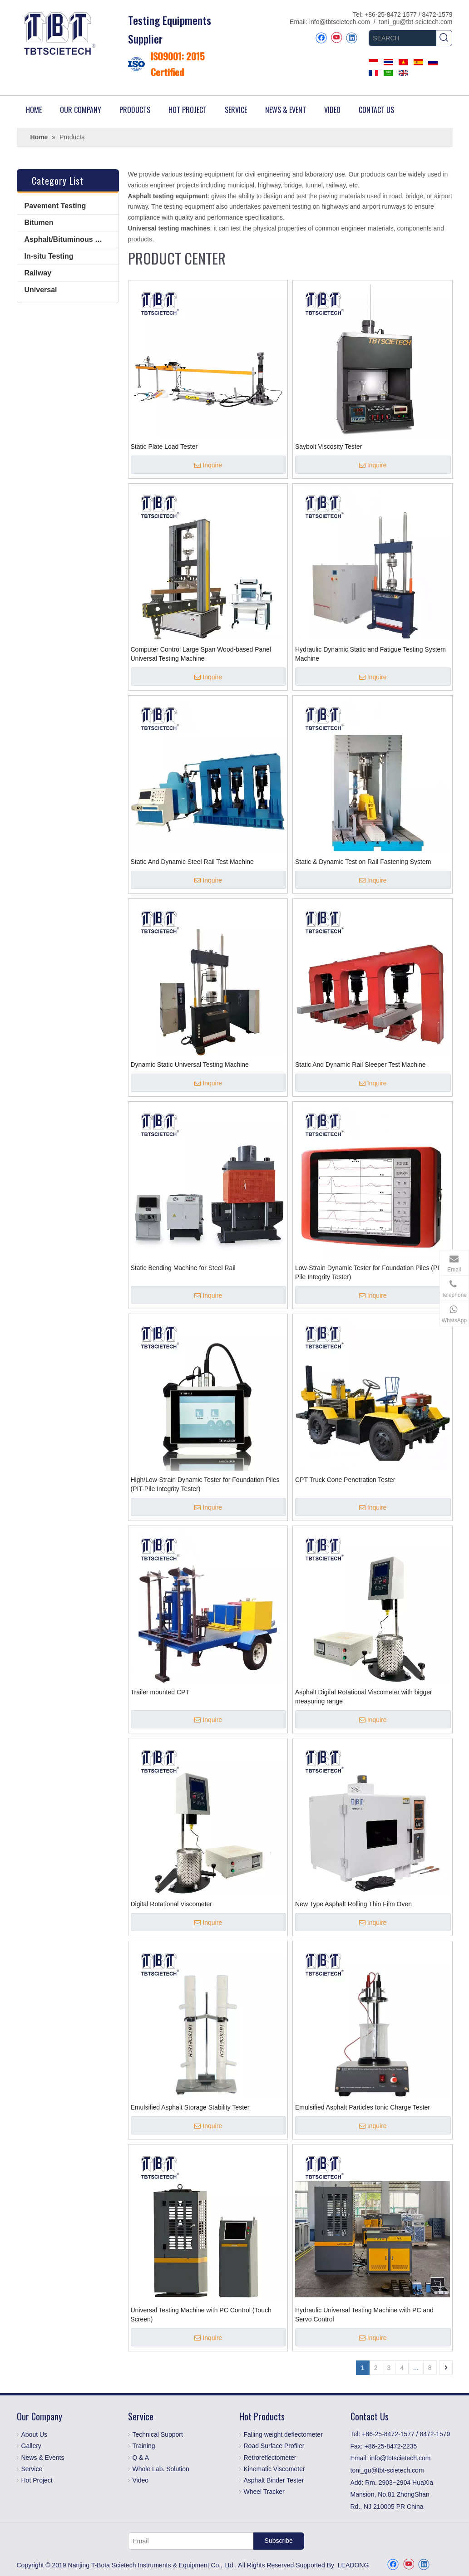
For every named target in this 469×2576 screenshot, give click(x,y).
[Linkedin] (351, 38)
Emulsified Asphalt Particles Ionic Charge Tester (362, 2107)
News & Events (42, 2457)
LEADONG (353, 2565)
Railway (38, 273)
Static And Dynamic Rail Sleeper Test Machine (360, 1064)
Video (141, 2480)
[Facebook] (321, 38)
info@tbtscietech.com (339, 21)
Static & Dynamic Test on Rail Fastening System (363, 861)
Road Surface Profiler (274, 2445)
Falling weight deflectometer (283, 2434)
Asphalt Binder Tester (274, 2480)
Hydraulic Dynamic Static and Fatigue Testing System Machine (370, 654)
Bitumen (39, 222)
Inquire (208, 465)
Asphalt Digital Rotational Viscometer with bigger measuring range (363, 1696)
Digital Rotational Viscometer (171, 1904)
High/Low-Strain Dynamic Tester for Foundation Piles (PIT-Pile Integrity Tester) (205, 1484)
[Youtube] (336, 38)
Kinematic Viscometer (274, 2469)
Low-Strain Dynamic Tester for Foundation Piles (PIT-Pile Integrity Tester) (370, 1272)
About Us (34, 2434)
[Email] (188, 2541)
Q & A (141, 2457)
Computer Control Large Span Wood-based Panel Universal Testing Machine (201, 654)
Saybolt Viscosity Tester (328, 446)
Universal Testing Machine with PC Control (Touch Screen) (201, 2314)
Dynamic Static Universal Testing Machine (190, 1064)
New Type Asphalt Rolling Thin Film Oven (353, 1904)
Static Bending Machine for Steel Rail (183, 1267)
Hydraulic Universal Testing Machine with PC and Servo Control (364, 2314)
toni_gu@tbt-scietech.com (415, 21)
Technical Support (158, 2434)
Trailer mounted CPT (160, 1692)
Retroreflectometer (270, 2457)
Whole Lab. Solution (161, 2469)
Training (144, 2445)
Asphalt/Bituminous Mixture (71, 239)
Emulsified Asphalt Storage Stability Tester (190, 2107)
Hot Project (37, 2480)
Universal (41, 290)
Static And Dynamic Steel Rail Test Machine (192, 861)
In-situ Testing (49, 256)
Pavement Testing (55, 206)
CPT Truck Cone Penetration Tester (345, 1479)
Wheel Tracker (264, 2491)
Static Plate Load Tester (164, 446)
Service (32, 2469)
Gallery (31, 2445)
